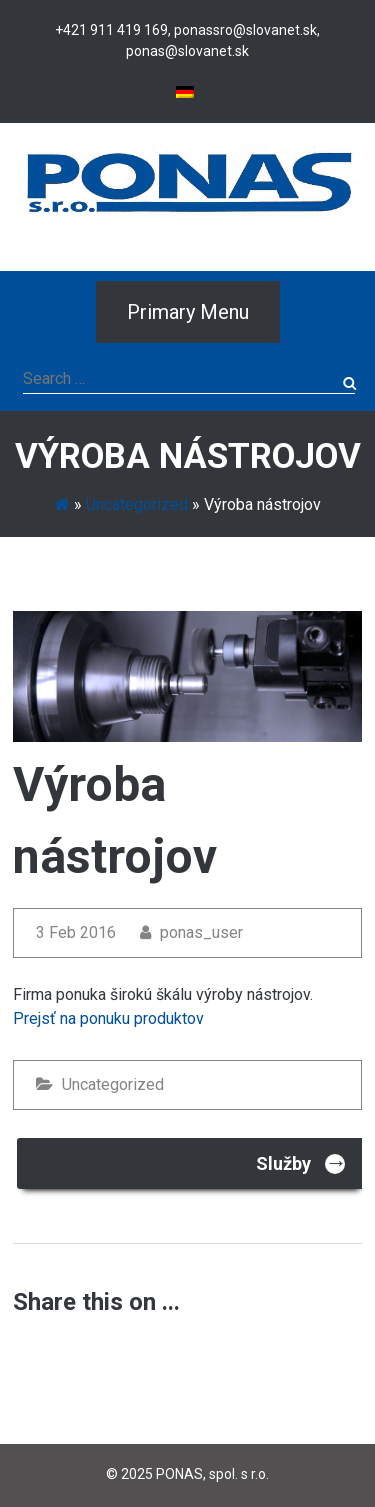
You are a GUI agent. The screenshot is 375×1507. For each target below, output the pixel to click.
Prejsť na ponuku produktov (108, 1018)
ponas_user (191, 932)
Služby (301, 1162)
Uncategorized (137, 504)
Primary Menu (188, 312)
